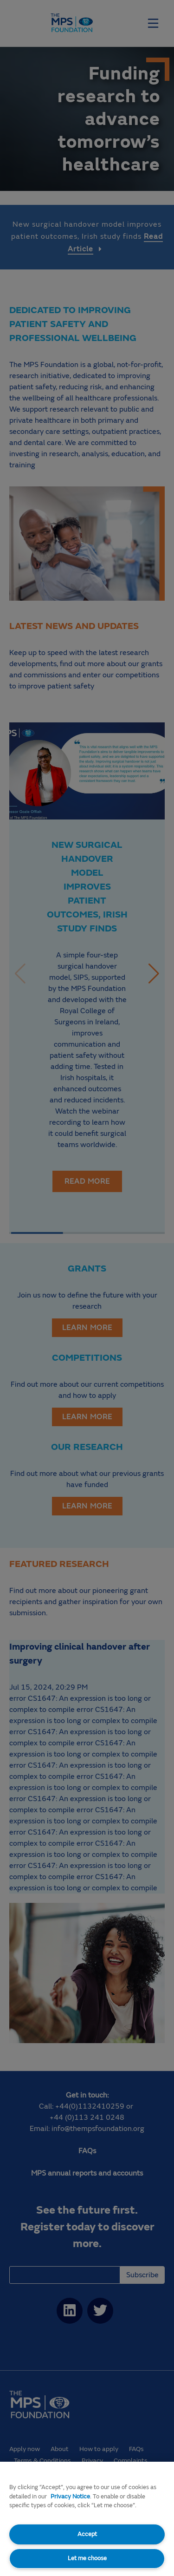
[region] (87, 2519)
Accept (87, 2534)
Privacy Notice (70, 2496)
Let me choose (87, 2558)
